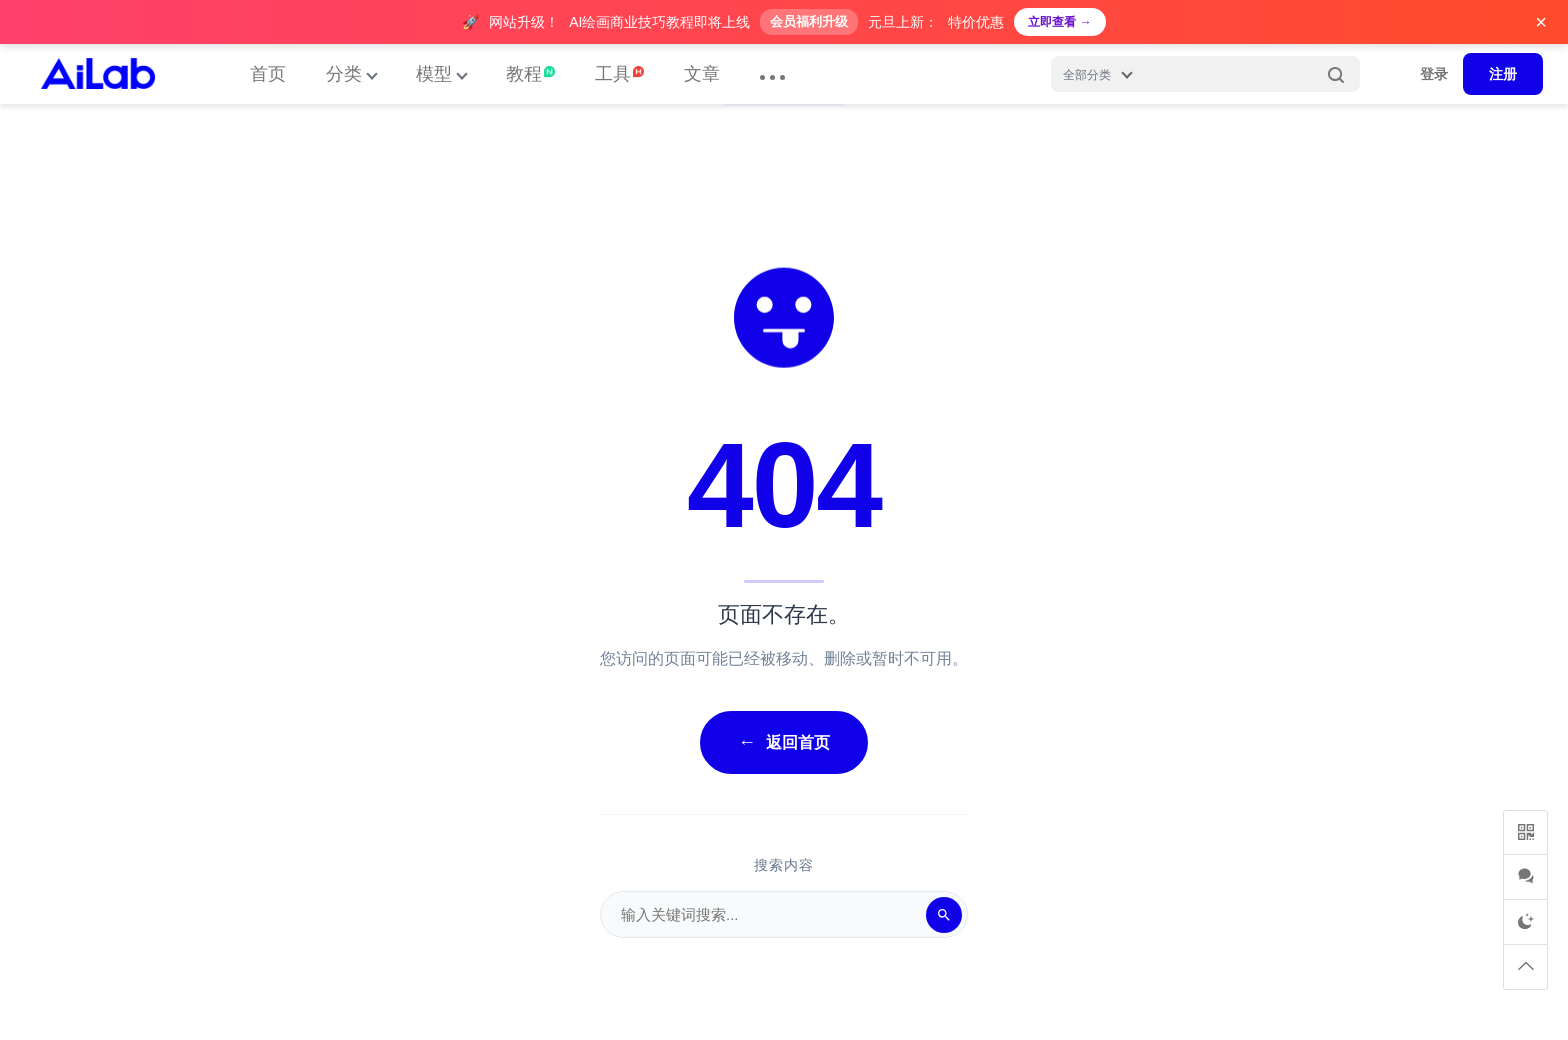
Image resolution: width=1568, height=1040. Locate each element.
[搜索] (944, 915)
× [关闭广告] (1541, 22)
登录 (1434, 74)
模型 (434, 74)
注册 (1503, 74)
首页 (268, 74)
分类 (344, 74)
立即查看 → (1059, 22)
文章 (702, 74)
